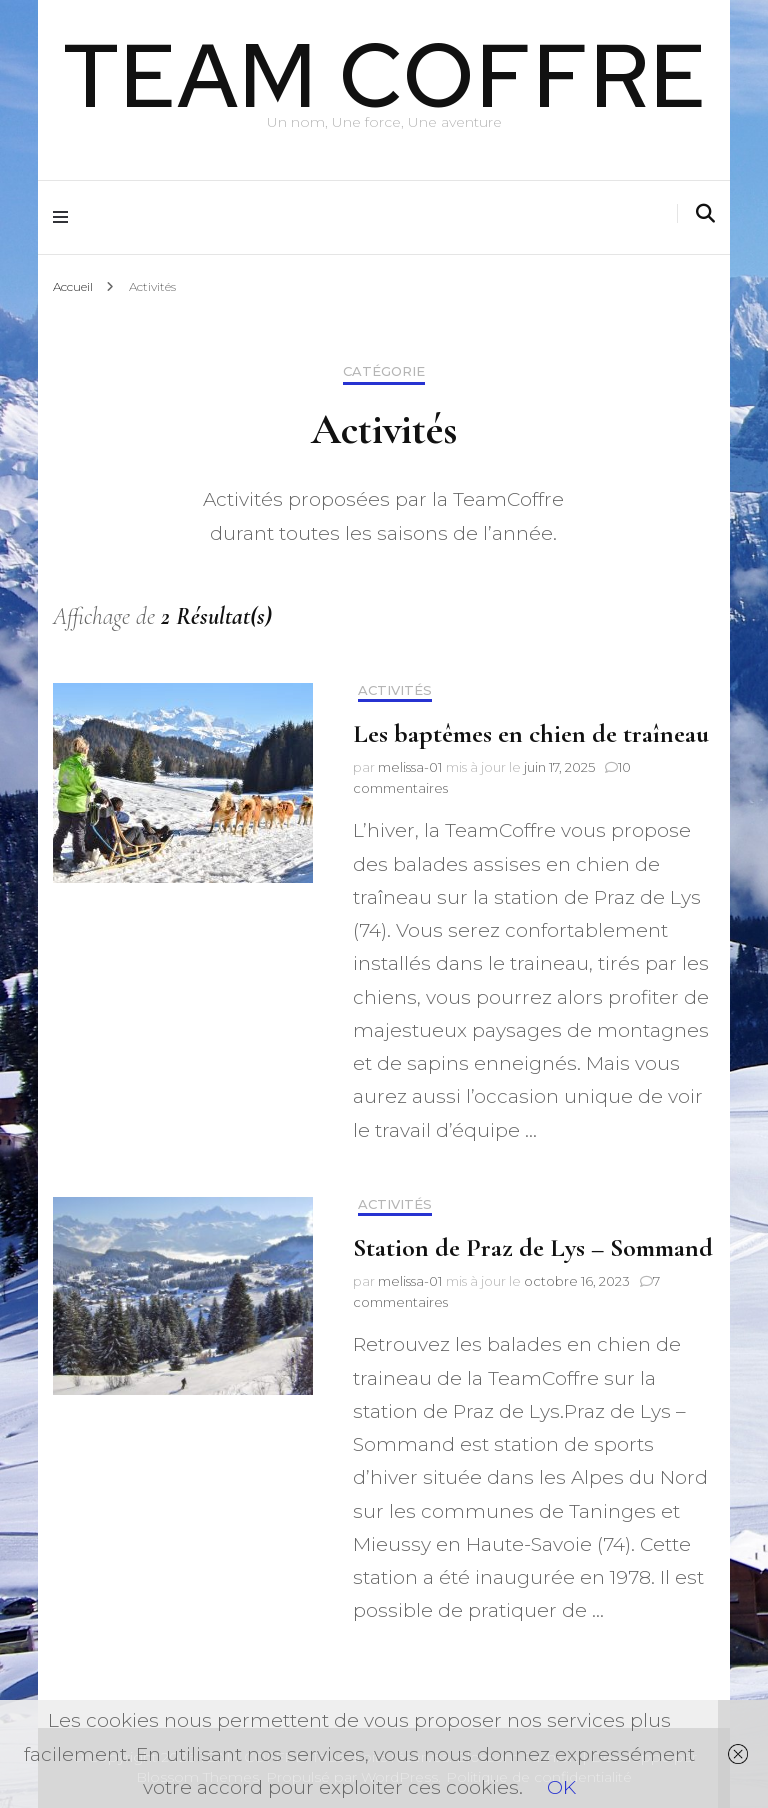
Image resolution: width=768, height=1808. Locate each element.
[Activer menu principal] (65, 217)
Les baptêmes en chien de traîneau (531, 733)
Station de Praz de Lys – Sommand (533, 1247)
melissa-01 (410, 767)
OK (561, 1787)
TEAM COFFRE (384, 74)
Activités (395, 690)
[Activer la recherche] (705, 213)
